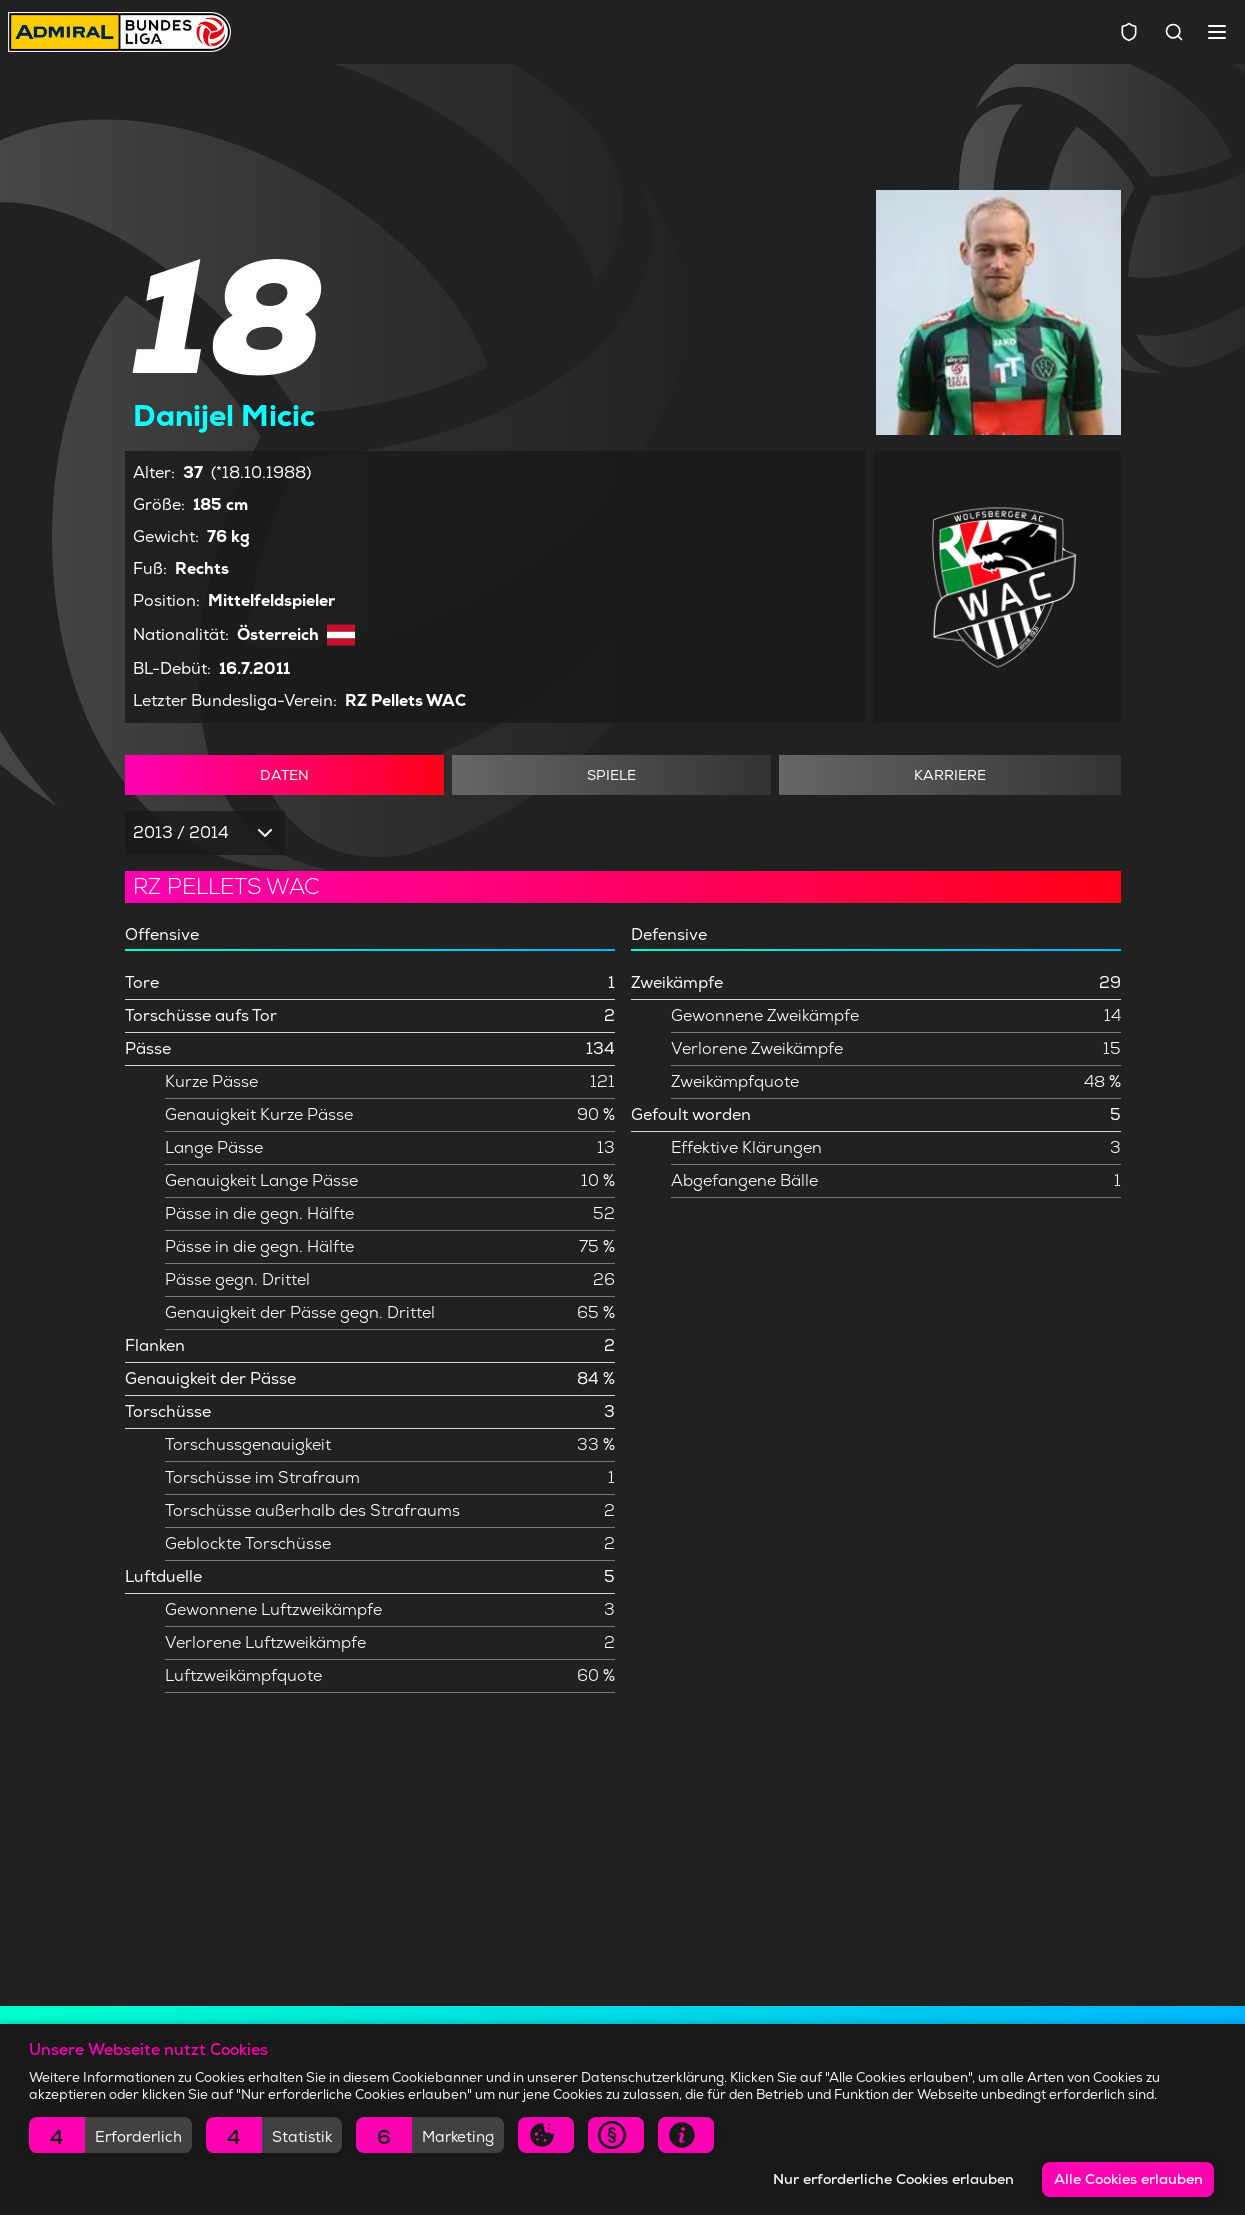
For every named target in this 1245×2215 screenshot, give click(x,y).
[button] (110, 2135)
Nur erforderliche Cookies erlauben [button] (893, 2179)
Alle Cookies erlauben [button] (1128, 2179)
